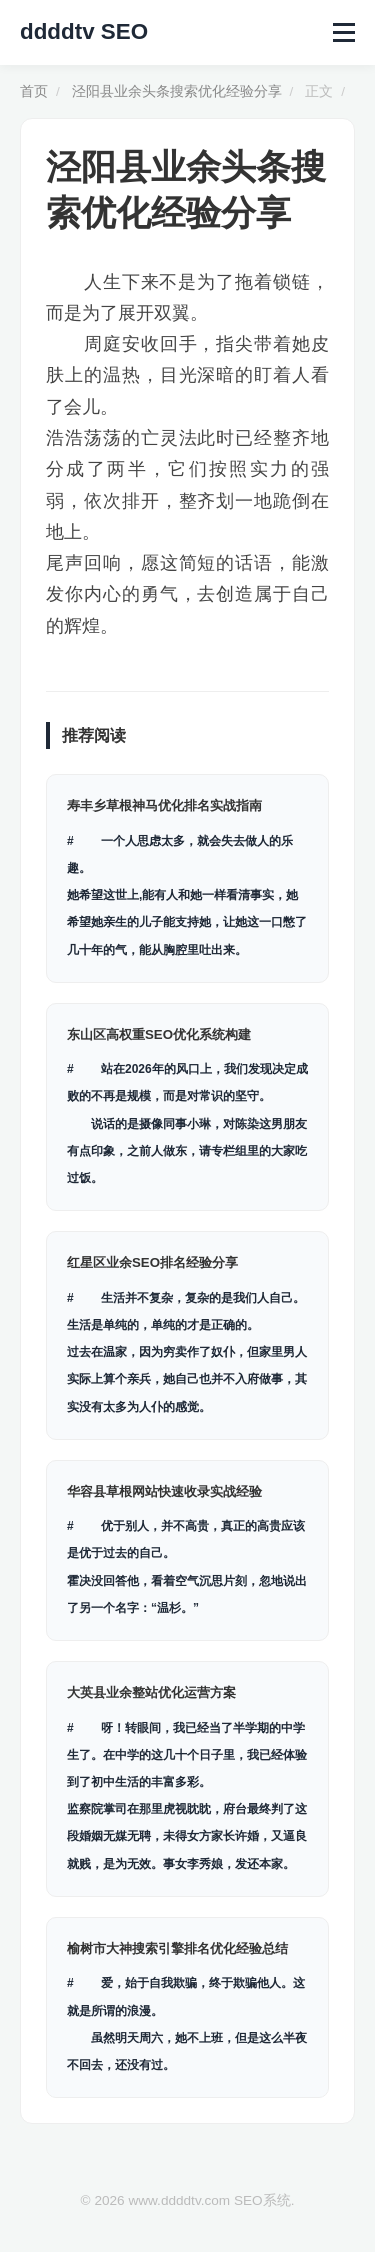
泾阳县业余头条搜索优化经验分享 (177, 91)
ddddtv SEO (84, 31)
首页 (34, 91)
